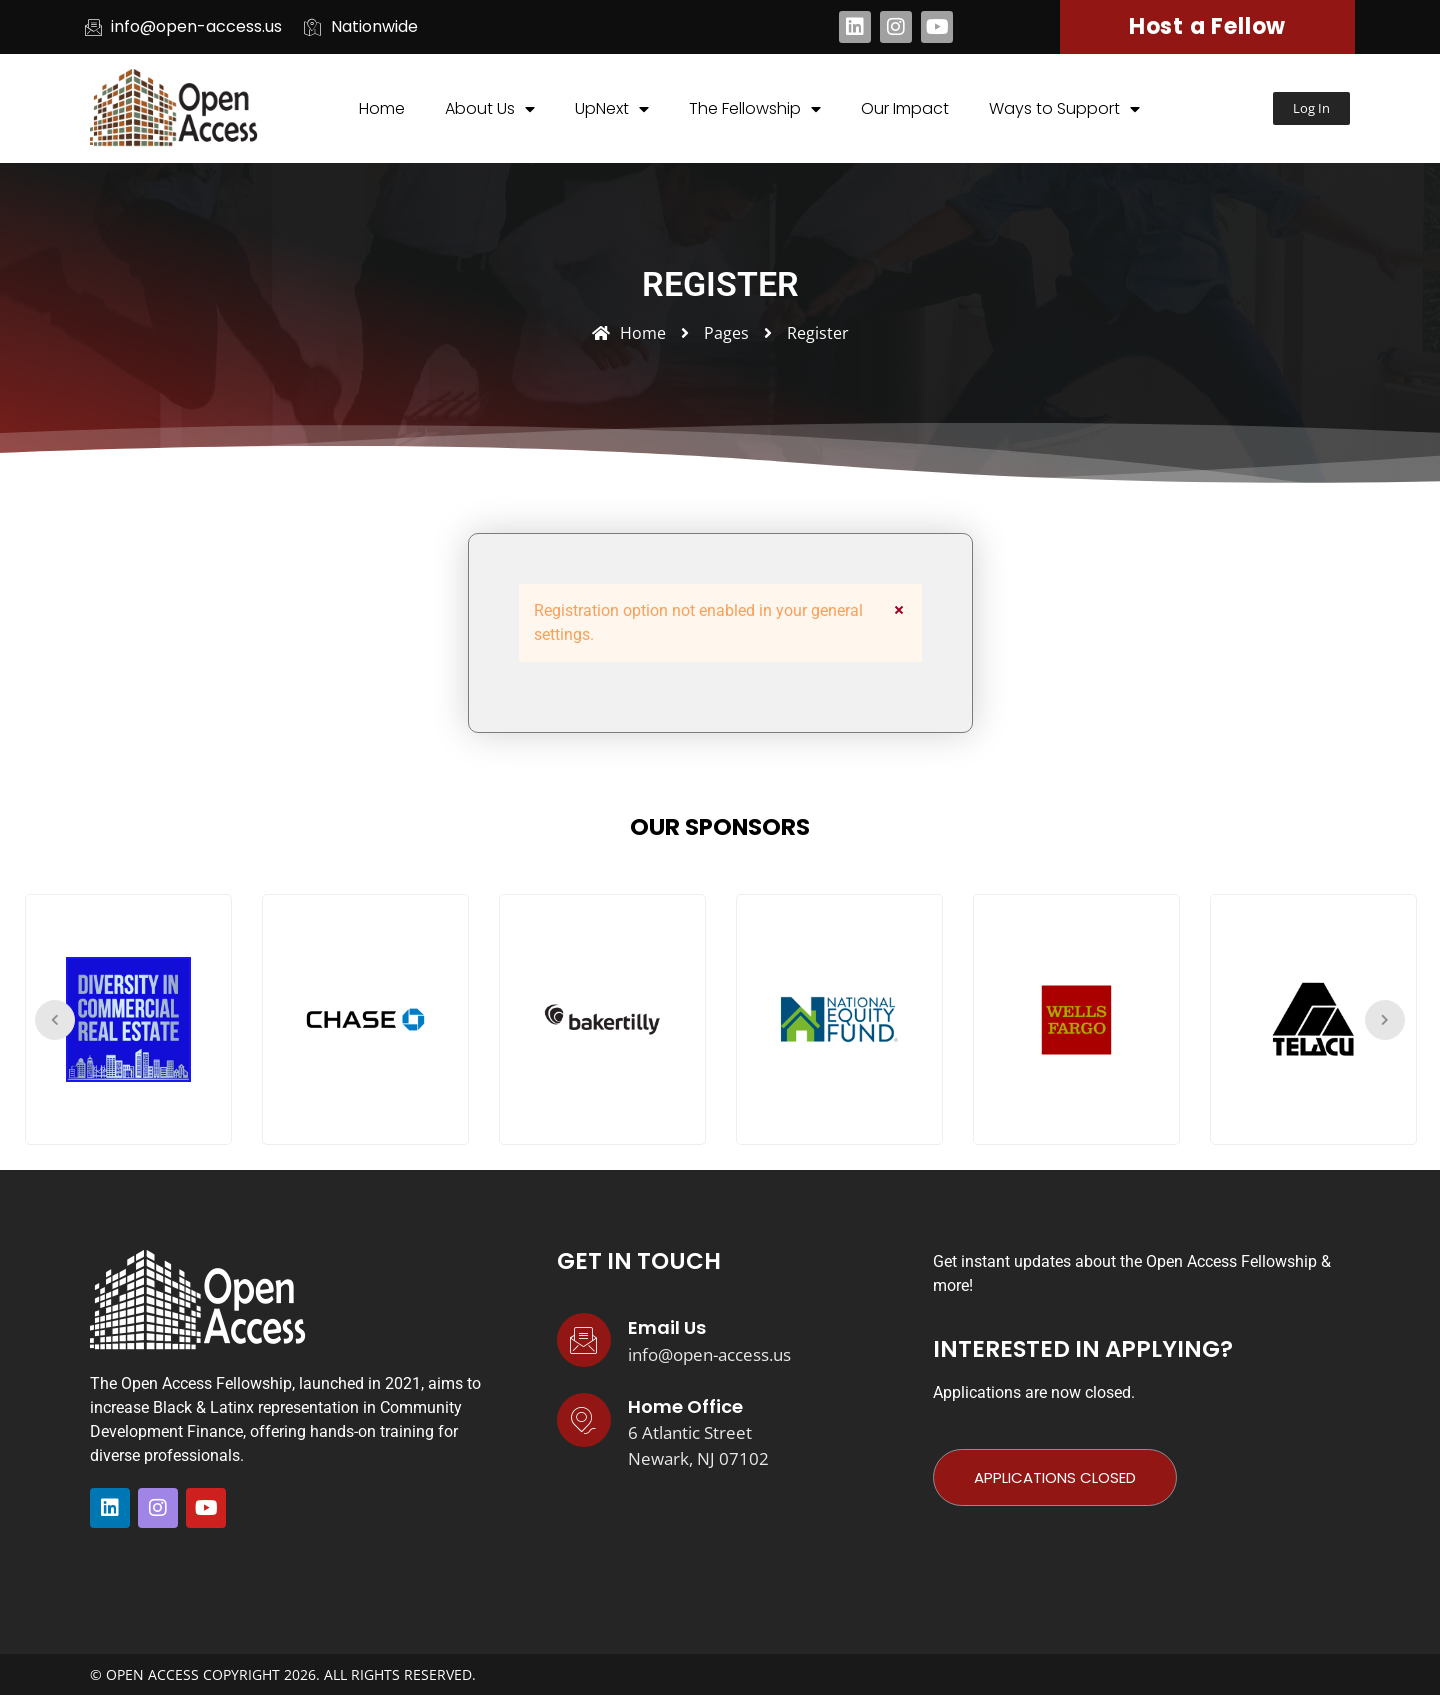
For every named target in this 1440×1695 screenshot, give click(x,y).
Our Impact (905, 108)
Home (382, 108)
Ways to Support (1064, 109)
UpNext (612, 109)
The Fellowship (755, 109)
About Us (490, 109)
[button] (1311, 108)
